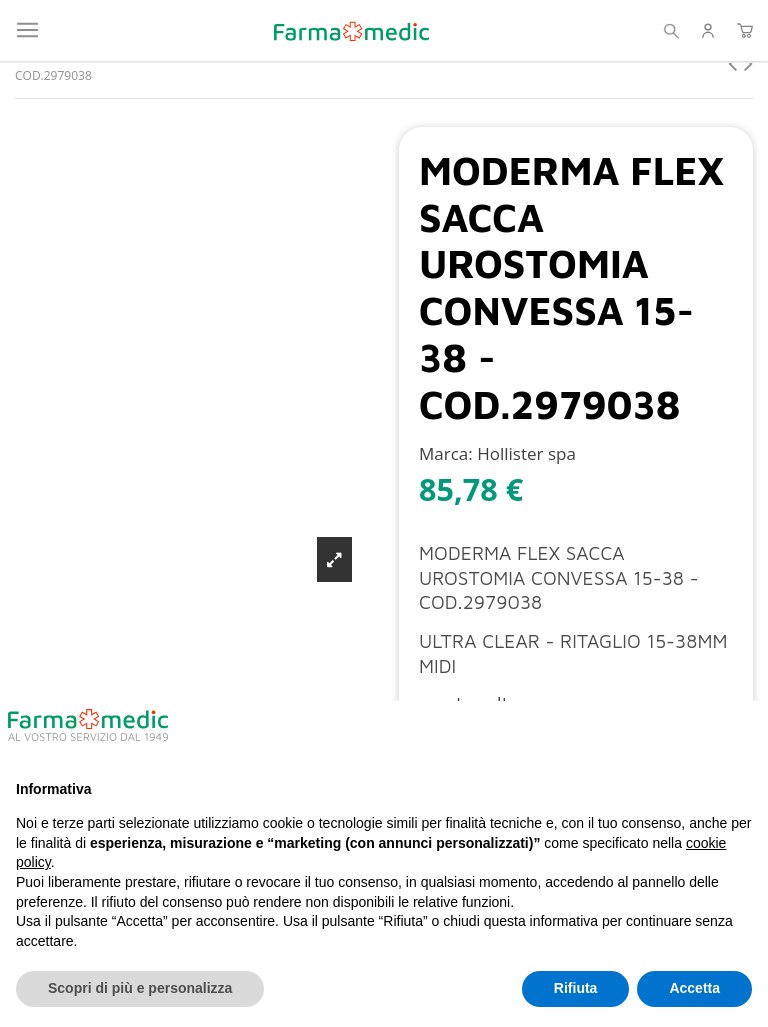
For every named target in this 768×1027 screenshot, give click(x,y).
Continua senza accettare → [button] (652, 732)
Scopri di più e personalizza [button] (140, 988)
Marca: (446, 453)
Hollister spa (526, 453)
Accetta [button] (694, 988)
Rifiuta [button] (576, 988)
